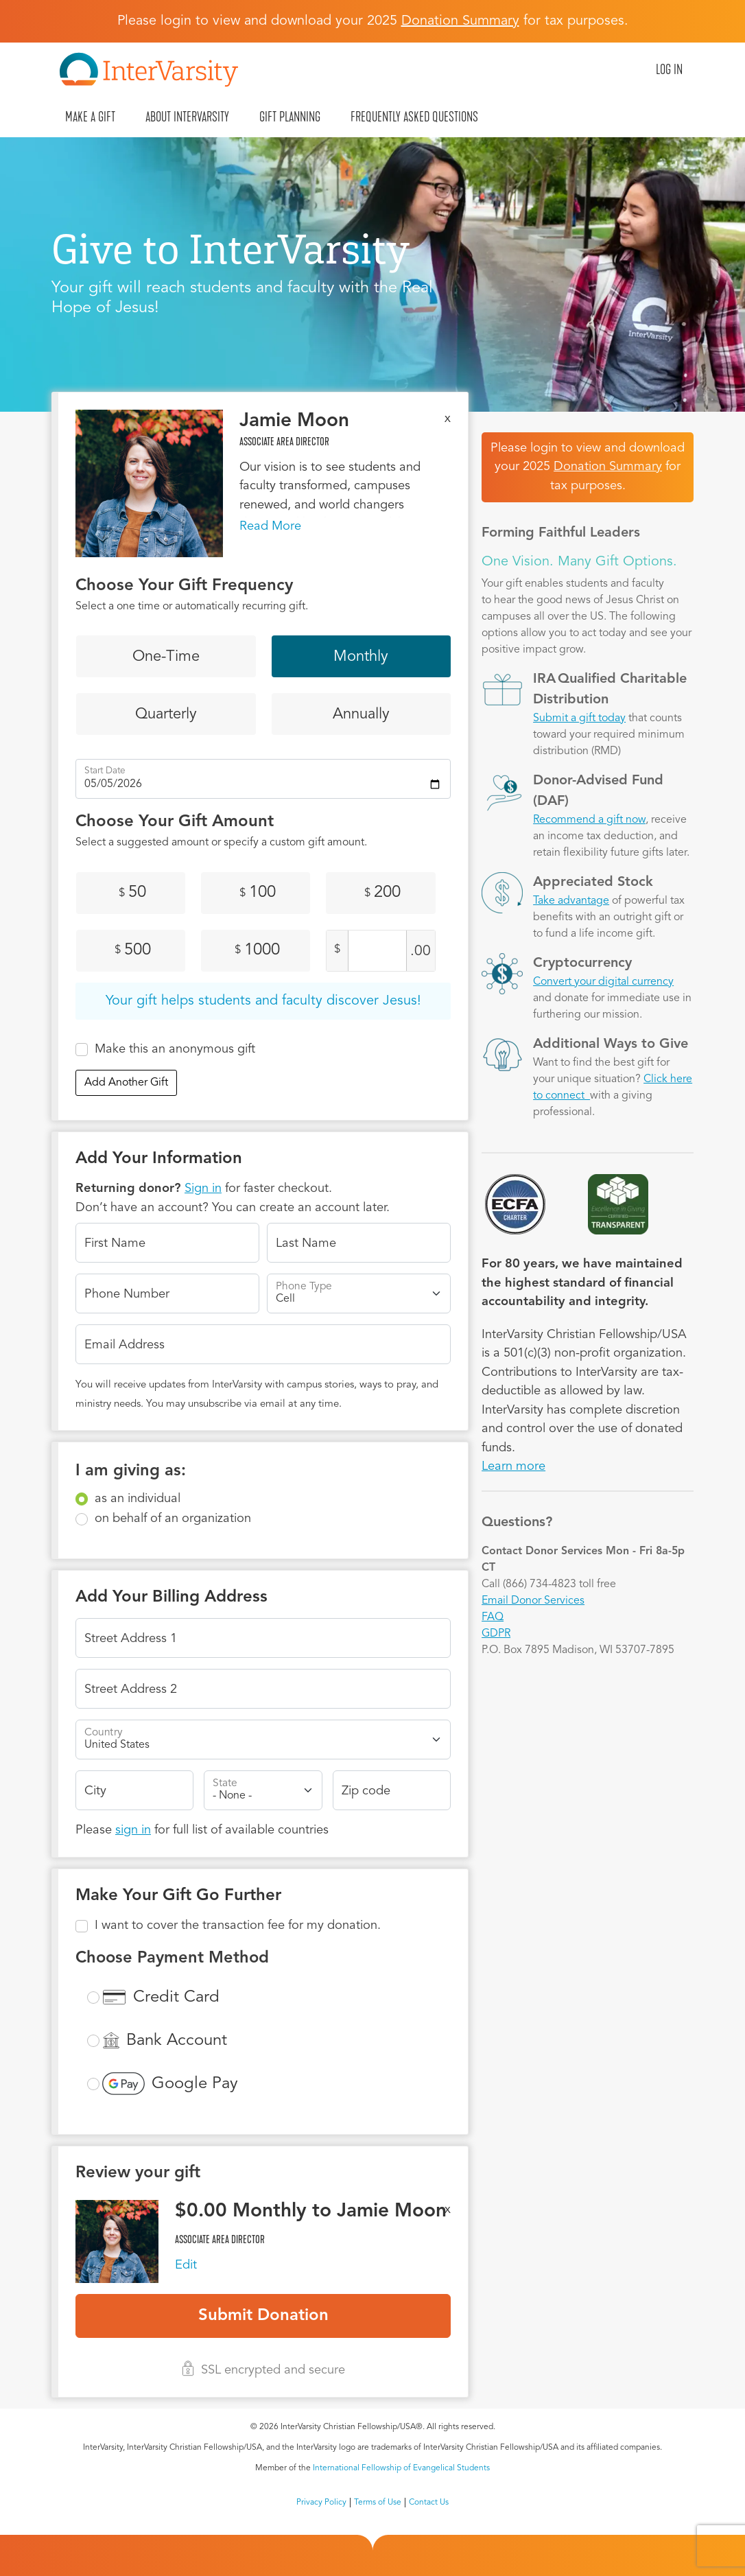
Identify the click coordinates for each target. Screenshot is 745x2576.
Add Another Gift (126, 1082)
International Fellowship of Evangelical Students (401, 2468)
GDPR (496, 1633)
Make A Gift (90, 116)
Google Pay (195, 2084)
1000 (257, 950)
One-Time (166, 656)
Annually (361, 714)
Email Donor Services (533, 1600)
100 (257, 893)
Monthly (360, 656)
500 (133, 950)
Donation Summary (608, 466)
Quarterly (166, 714)
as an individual (137, 1498)
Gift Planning (289, 116)
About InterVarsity (187, 116)
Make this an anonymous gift (175, 1049)
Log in (669, 69)
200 (382, 893)
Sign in (203, 1188)
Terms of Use (377, 2502)
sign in (133, 1830)
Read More (270, 526)
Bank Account (176, 2041)
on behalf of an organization (173, 1518)
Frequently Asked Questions (414, 116)
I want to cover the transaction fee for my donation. (238, 1925)
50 (132, 893)
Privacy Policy (321, 2502)
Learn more (513, 1466)
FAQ (493, 1617)
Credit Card (176, 1997)
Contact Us (429, 2502)
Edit (186, 2265)
